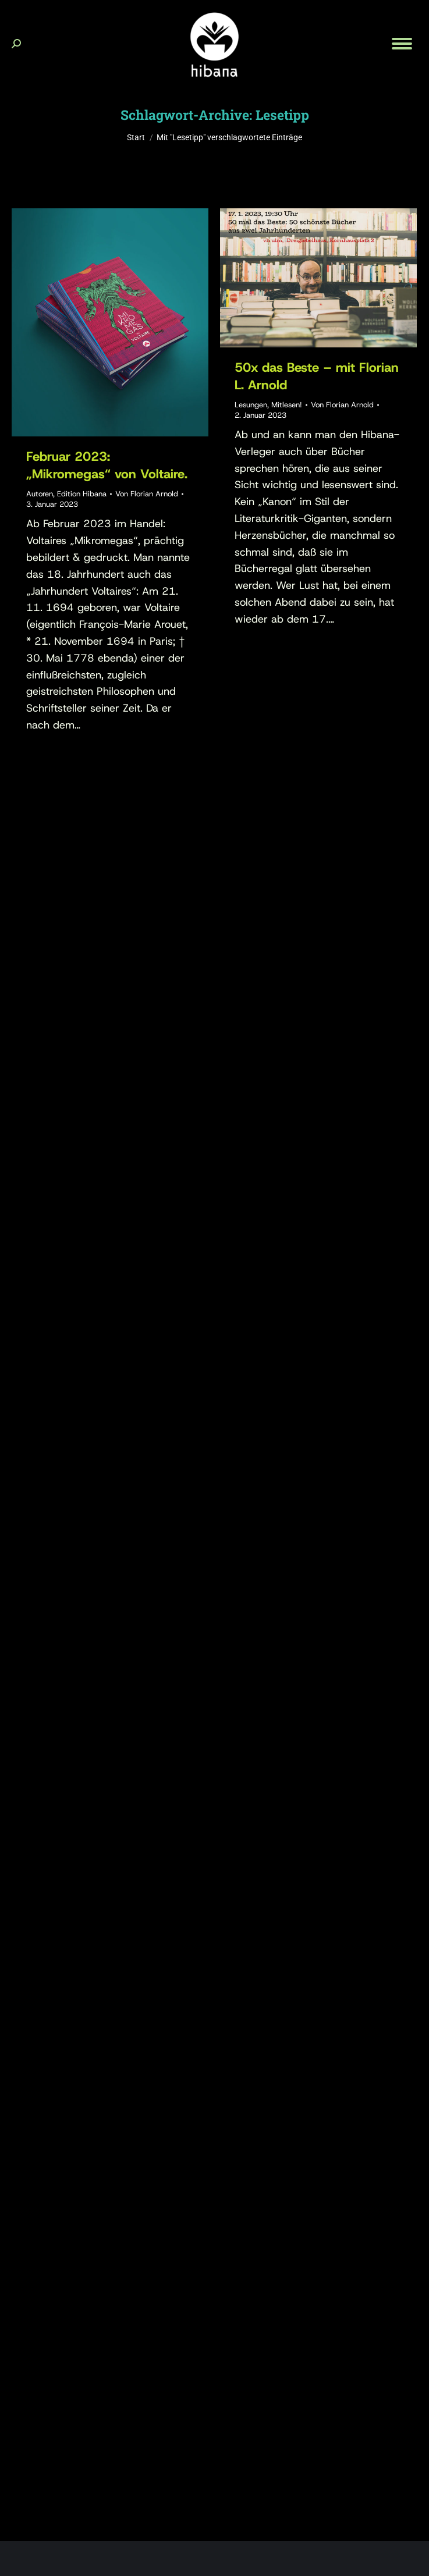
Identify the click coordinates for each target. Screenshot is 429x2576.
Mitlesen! (286, 405)
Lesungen (251, 405)
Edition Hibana (82, 494)
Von (146, 494)
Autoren (39, 494)
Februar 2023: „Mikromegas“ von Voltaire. (106, 465)
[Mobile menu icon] (402, 43)
